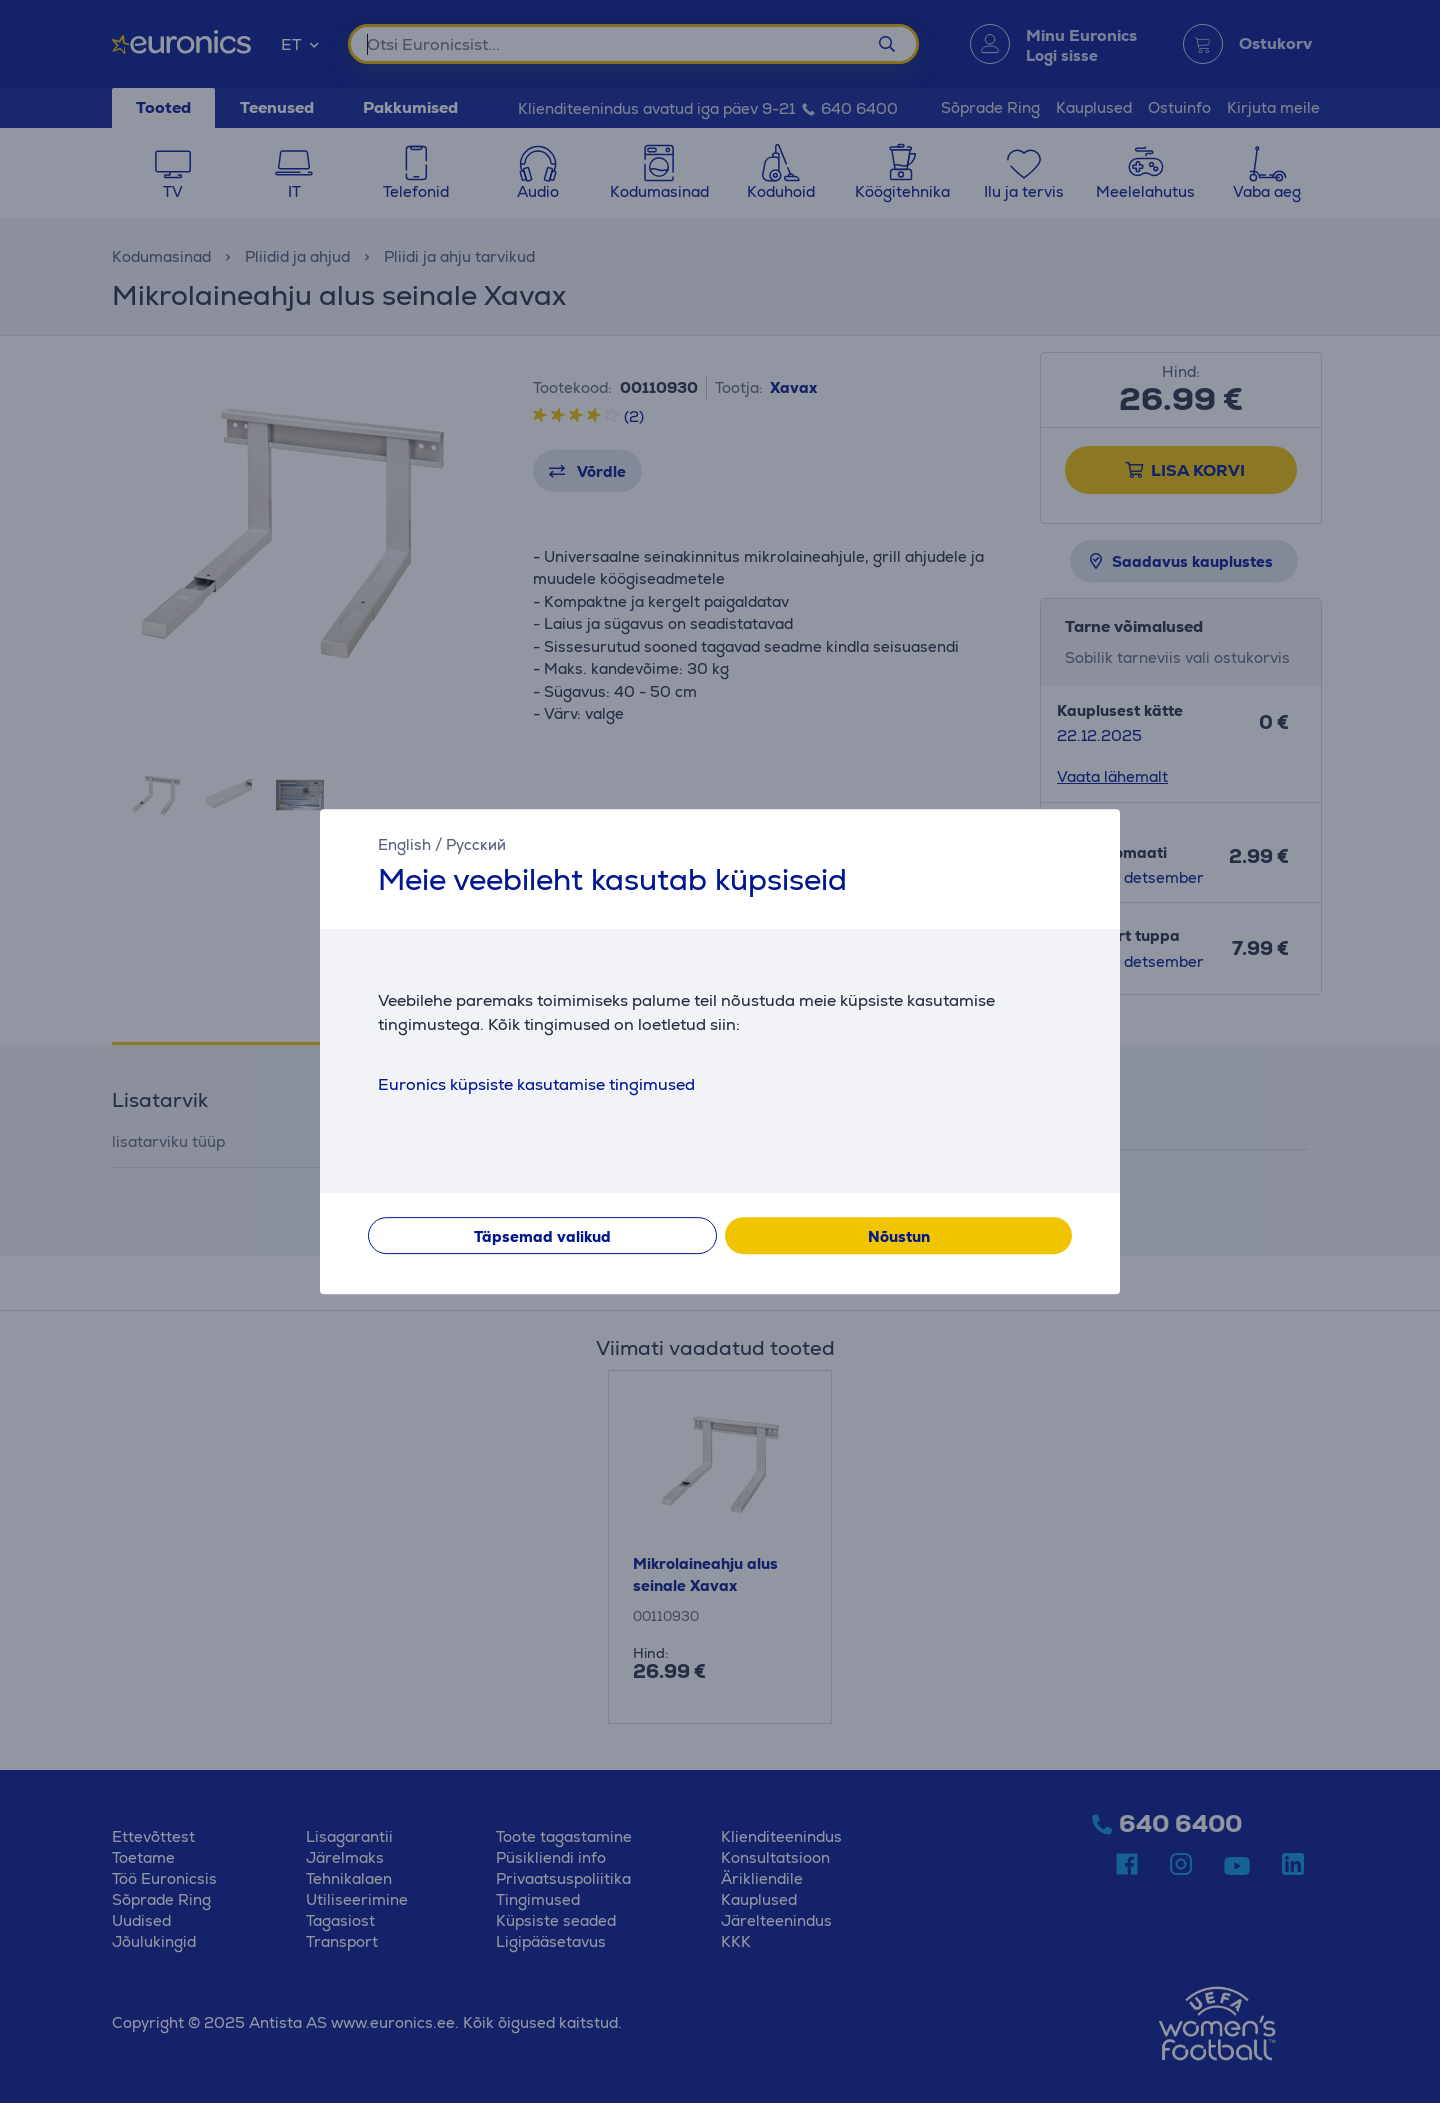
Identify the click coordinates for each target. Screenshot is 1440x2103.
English (404, 844)
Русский (476, 844)
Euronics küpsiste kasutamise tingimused (536, 1084)
